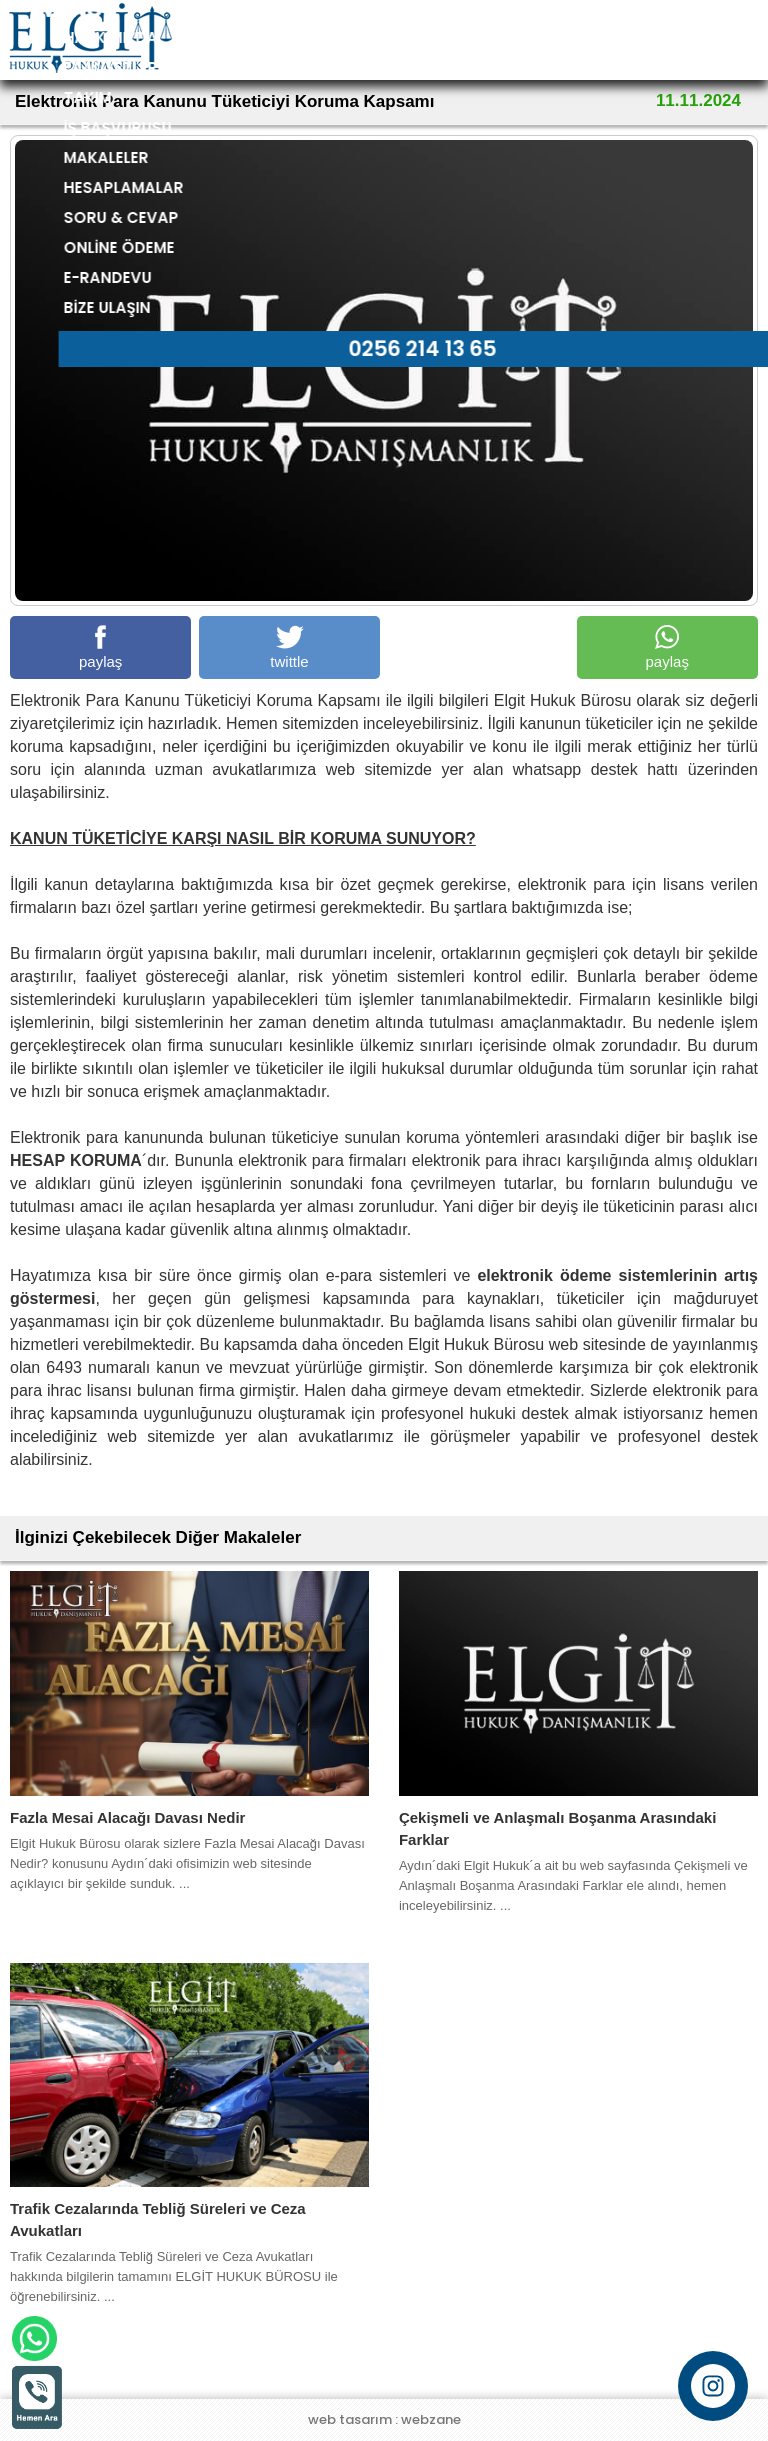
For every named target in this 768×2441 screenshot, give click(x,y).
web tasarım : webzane (384, 2419)
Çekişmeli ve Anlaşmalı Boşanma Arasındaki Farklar (557, 1828)
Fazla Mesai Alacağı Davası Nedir (127, 1817)
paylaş (100, 647)
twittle (289, 647)
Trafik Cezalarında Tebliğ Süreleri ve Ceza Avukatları (158, 2219)
